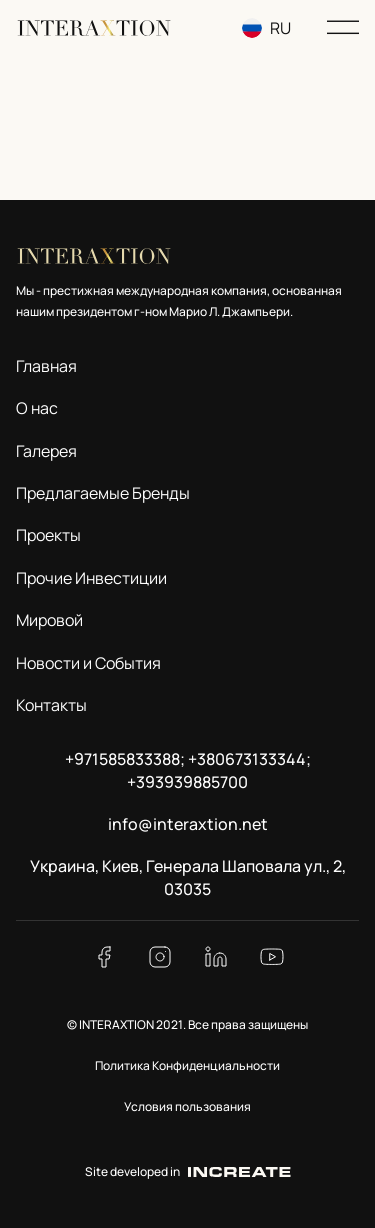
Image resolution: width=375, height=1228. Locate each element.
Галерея (46, 451)
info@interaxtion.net (188, 824)
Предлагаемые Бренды (103, 493)
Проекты (48, 535)
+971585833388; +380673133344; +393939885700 (188, 770)
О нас (37, 408)
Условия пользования (187, 1106)
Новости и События (88, 663)
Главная (46, 366)
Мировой (49, 620)
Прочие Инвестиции (91, 578)
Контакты (51, 705)
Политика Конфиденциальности (187, 1065)
